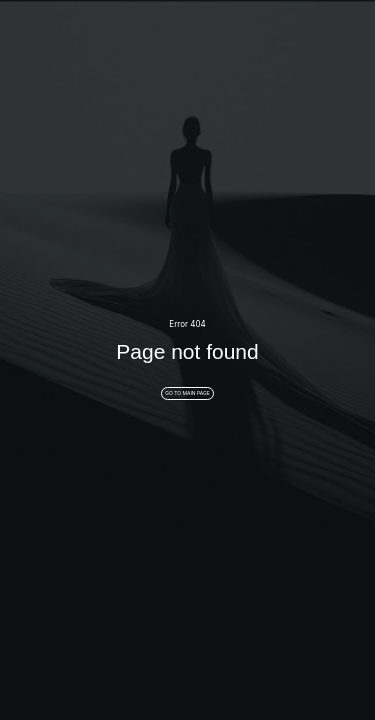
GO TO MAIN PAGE (187, 393)
